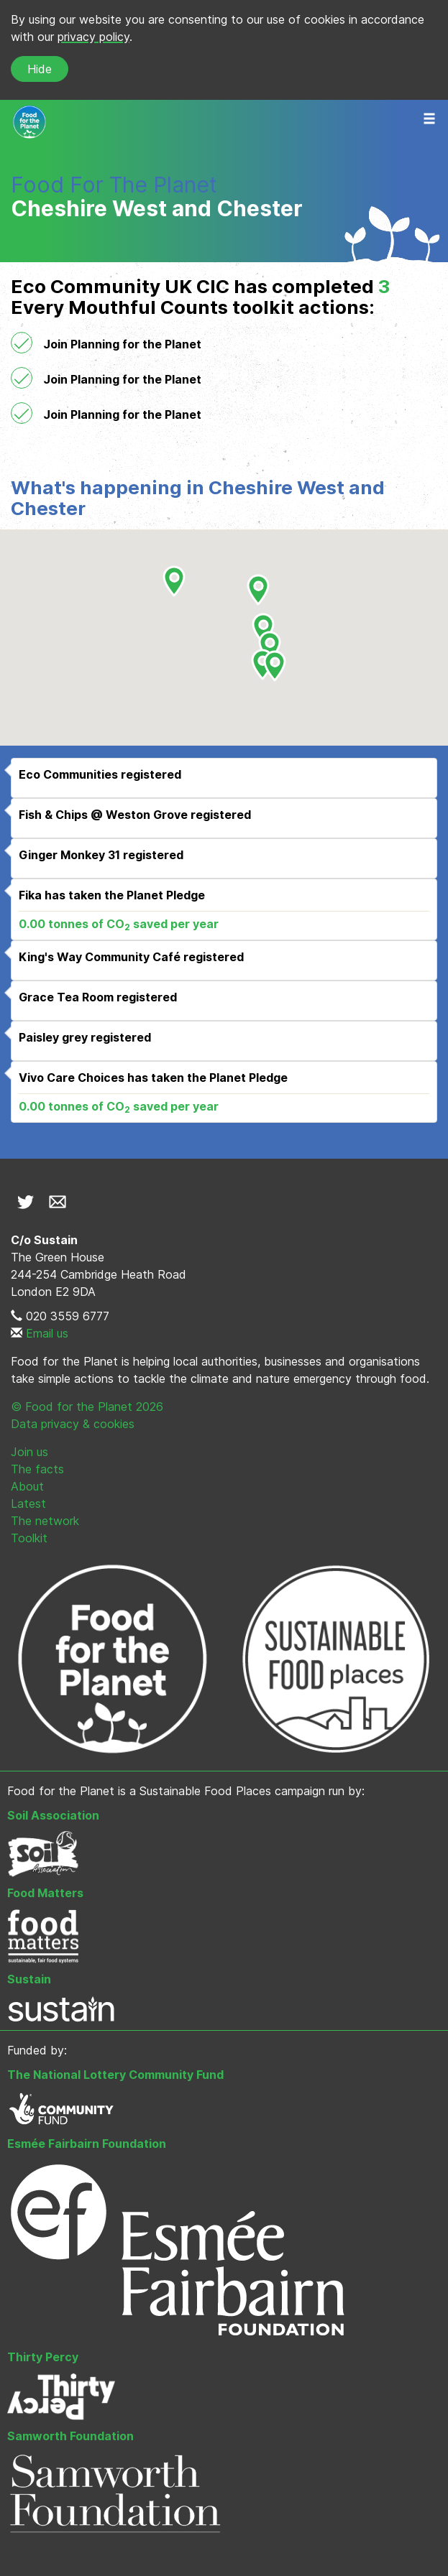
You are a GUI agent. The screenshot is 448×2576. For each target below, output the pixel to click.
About (27, 1486)
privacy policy (93, 36)
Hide (39, 69)
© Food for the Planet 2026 (87, 1406)
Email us (47, 1333)
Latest (28, 1503)
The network (45, 1521)
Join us (29, 1452)
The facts (37, 1469)
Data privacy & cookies (72, 1424)
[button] (269, 646)
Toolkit (29, 1538)
